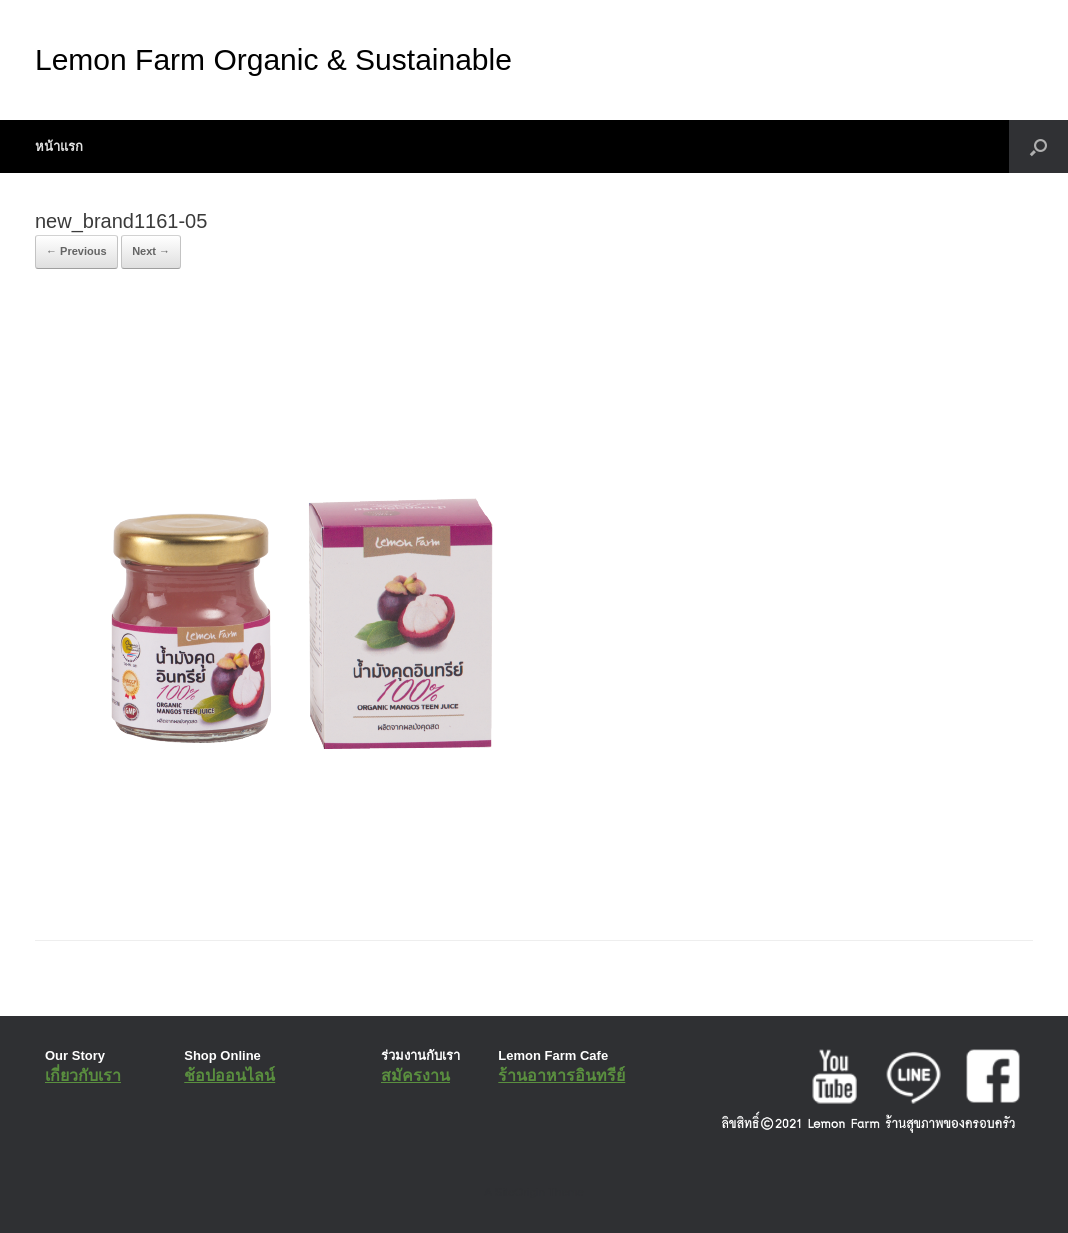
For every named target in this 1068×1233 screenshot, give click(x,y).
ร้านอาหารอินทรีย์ (561, 1075)
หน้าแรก (59, 146)
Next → (151, 251)
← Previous (76, 251)
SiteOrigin (519, 1192)
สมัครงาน (415, 1075)
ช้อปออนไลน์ (229, 1075)
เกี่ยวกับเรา (83, 1075)
